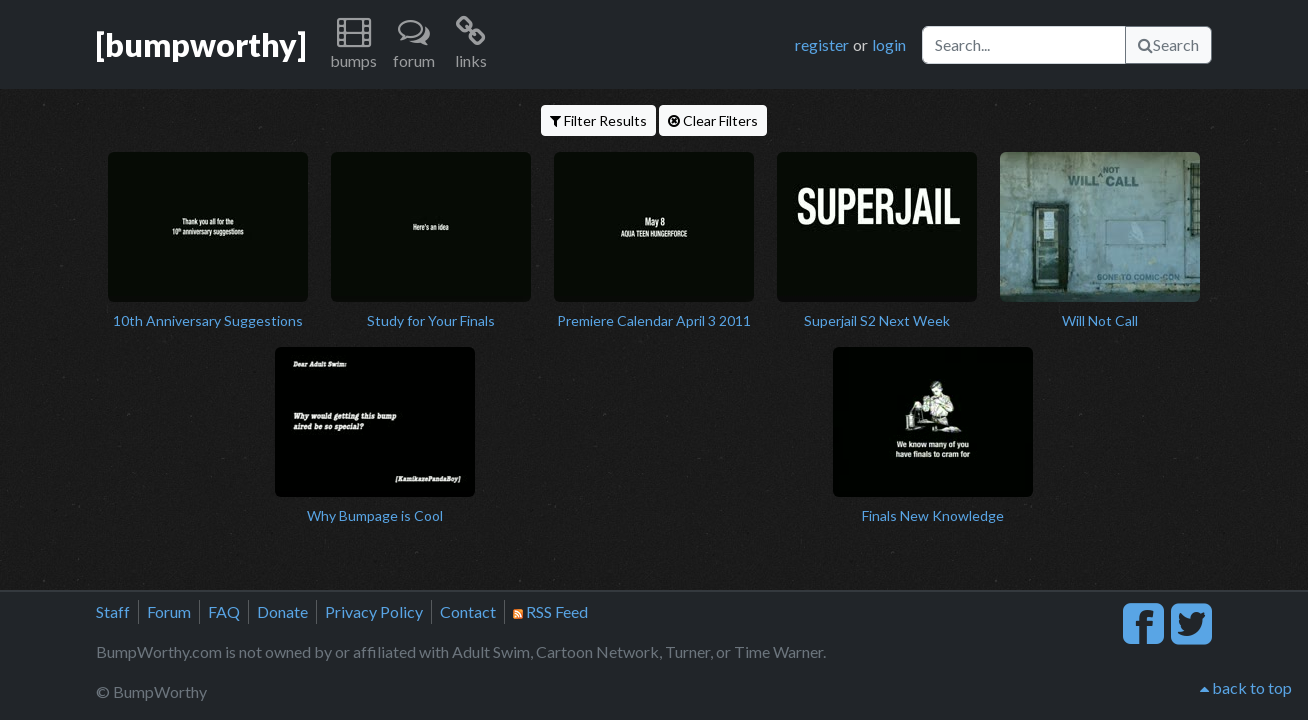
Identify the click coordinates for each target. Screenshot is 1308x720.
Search (1168, 44)
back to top (1246, 687)
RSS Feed (550, 611)
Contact (468, 611)
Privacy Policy (374, 611)
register (822, 44)
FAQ (224, 611)
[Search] (1024, 45)
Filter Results (598, 120)
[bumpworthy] (201, 44)
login (889, 44)
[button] (353, 44)
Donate (282, 611)
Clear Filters (713, 120)
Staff (113, 611)
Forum (169, 611)
